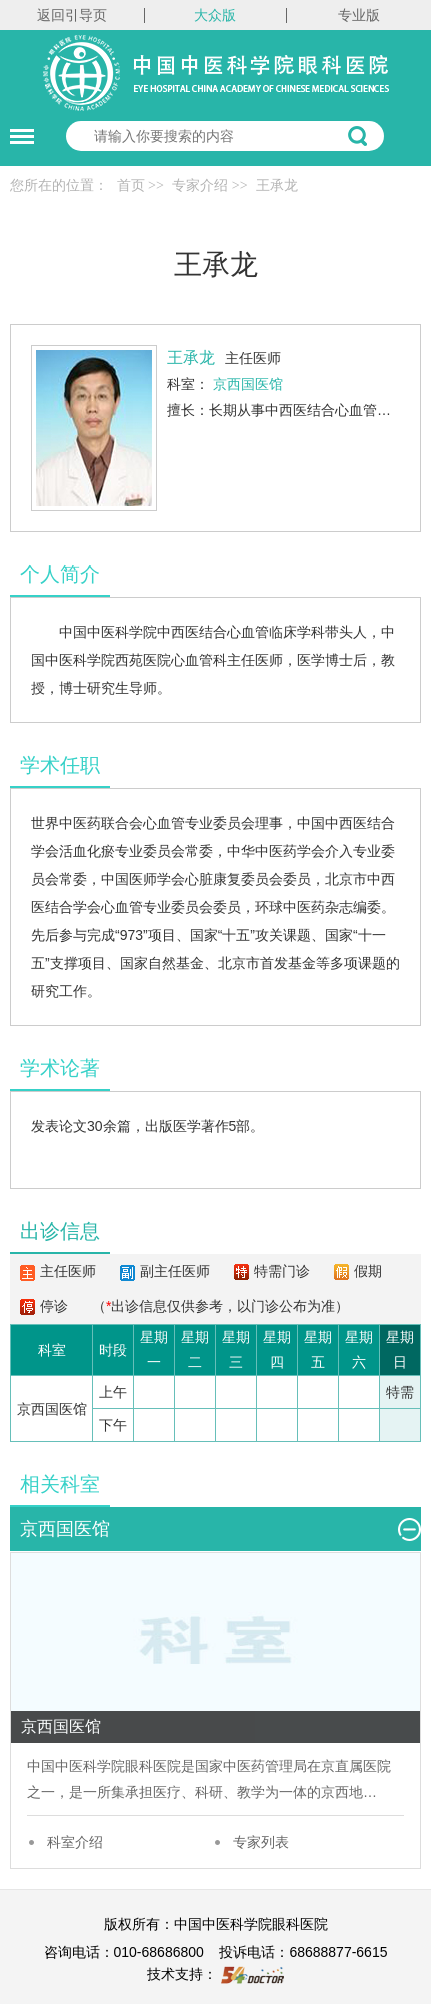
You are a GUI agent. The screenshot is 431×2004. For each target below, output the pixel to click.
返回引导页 (72, 15)
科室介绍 (75, 1842)
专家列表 (261, 1842)
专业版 (359, 15)
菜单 (17, 126)
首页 (131, 185)
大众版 (215, 15)
